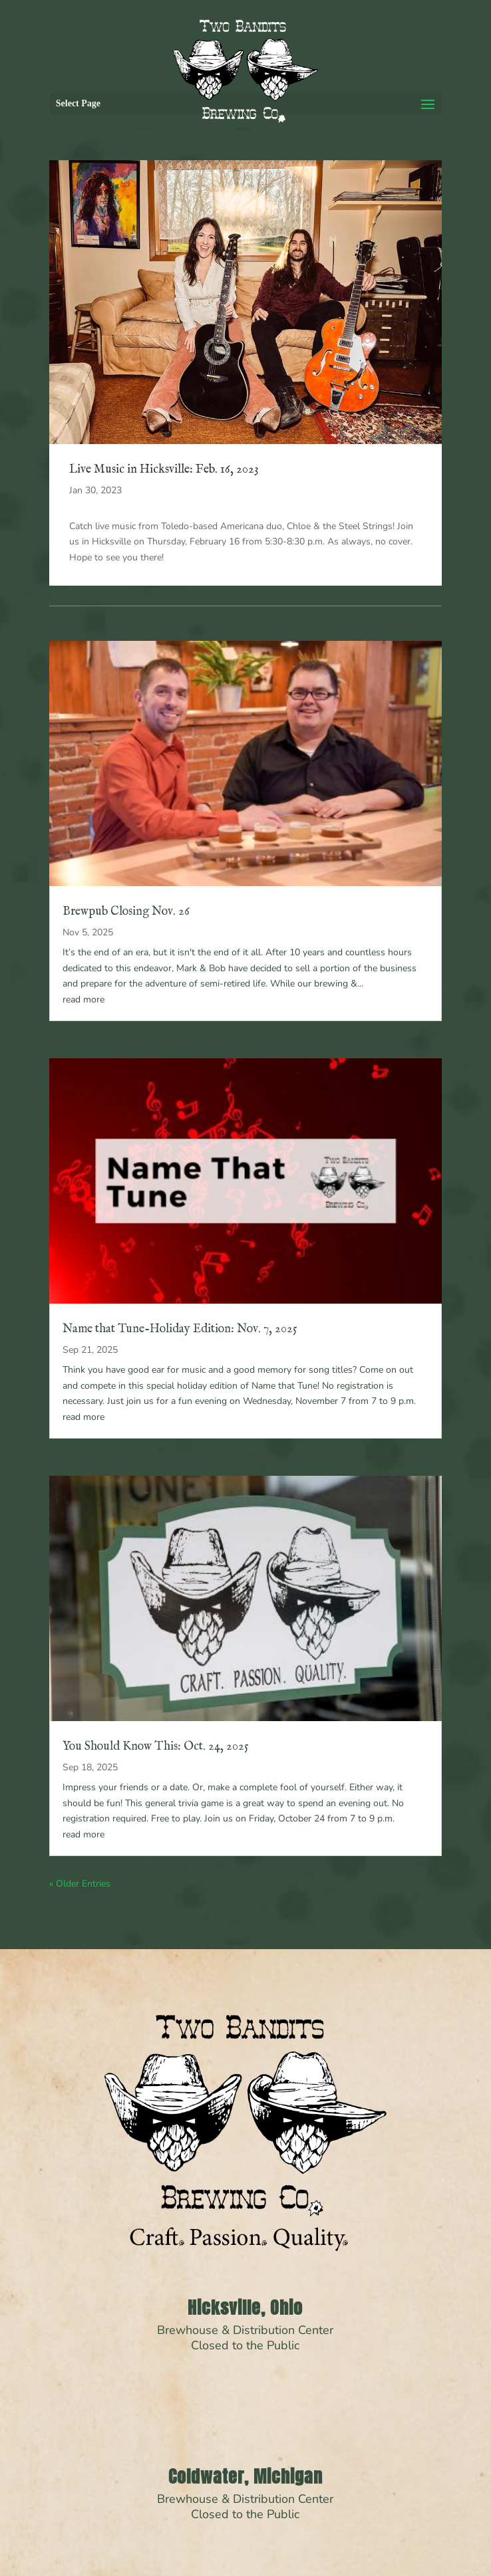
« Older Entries (79, 1883)
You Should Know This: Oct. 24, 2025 (156, 1746)
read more (83, 999)
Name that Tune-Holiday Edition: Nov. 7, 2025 (180, 1329)
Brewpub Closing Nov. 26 (126, 911)
